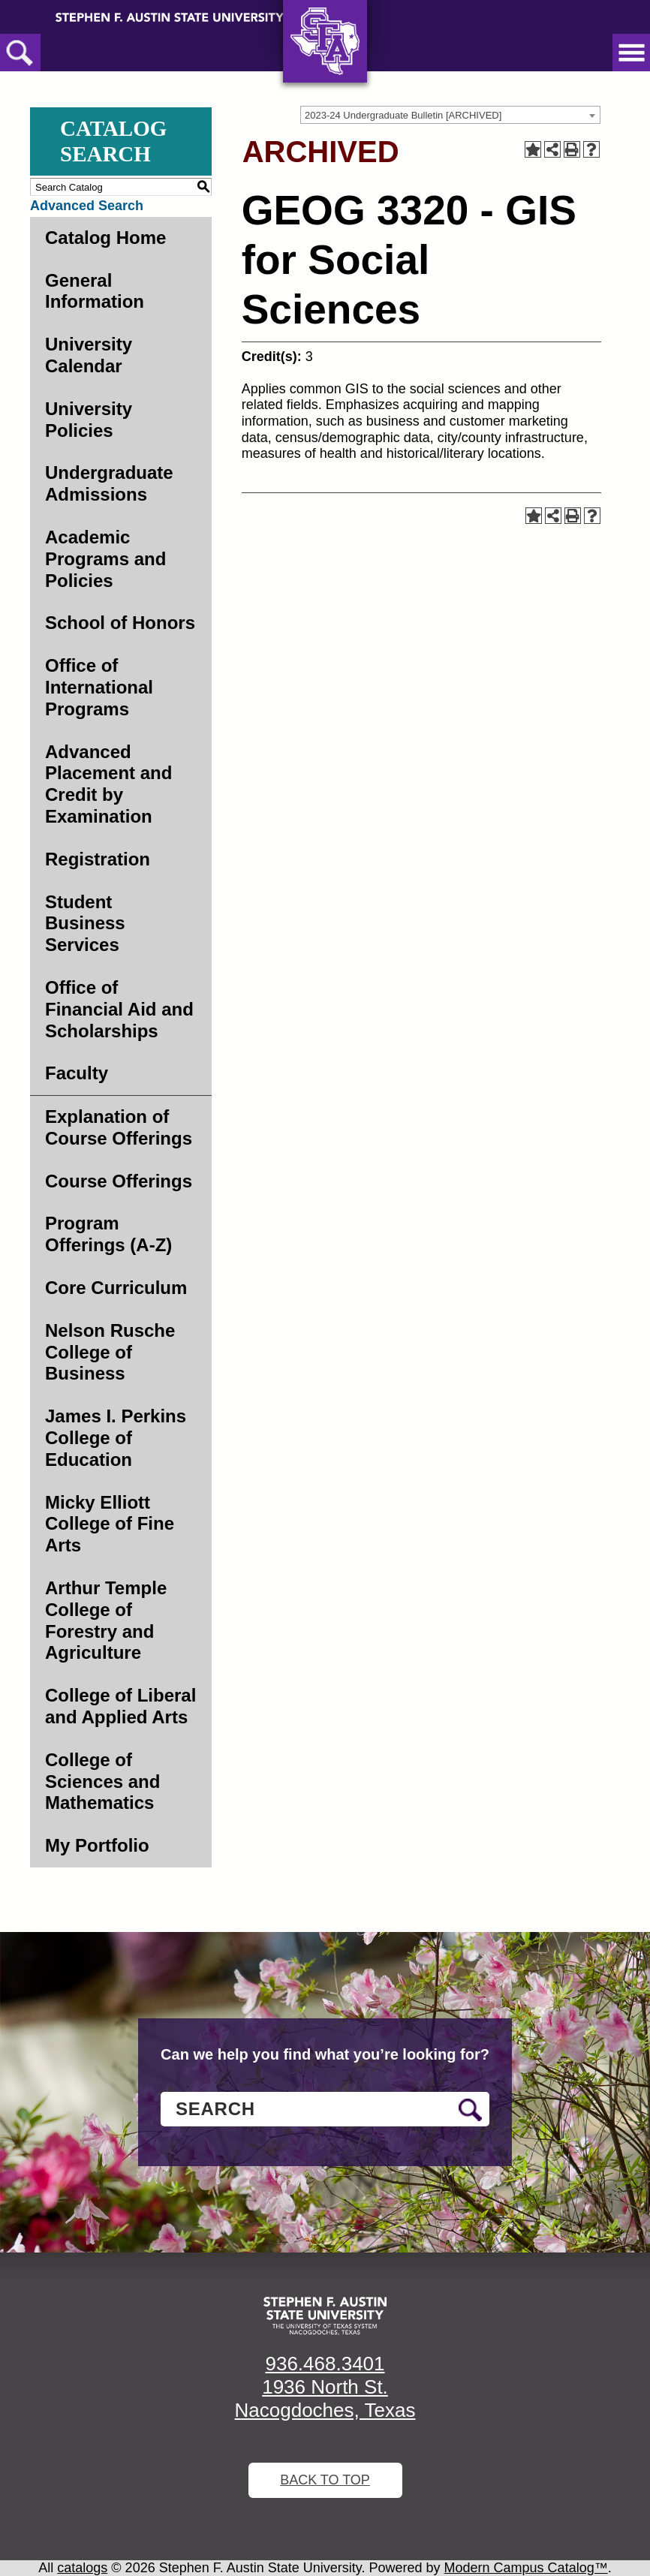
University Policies (88, 420)
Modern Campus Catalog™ (526, 2567)
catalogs (82, 2567)
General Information (94, 291)
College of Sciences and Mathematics (102, 1781)
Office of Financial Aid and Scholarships (119, 1009)
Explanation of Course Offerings (118, 1127)
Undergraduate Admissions (109, 483)
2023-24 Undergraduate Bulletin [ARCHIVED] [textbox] (403, 115)
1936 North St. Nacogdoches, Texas (325, 2398)
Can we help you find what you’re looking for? (325, 2054)
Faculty (76, 1073)
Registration (97, 859)
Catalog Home (105, 237)
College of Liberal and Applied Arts (120, 1706)
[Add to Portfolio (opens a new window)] (533, 149)
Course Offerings (118, 1181)
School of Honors (120, 622)
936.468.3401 (324, 2363)
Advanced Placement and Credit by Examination (108, 784)
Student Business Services (85, 923)
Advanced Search (86, 205)
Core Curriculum (116, 1287)
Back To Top (325, 2479)
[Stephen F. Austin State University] (170, 16)
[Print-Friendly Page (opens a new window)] (572, 149)
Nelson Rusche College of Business (110, 1352)
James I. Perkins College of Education (115, 1438)
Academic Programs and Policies (105, 559)
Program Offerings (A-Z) (108, 1234)
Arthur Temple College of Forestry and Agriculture (106, 1620)
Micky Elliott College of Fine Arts (109, 1524)
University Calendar (88, 355)
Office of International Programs (99, 687)
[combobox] (450, 115)
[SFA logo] (325, 2316)
